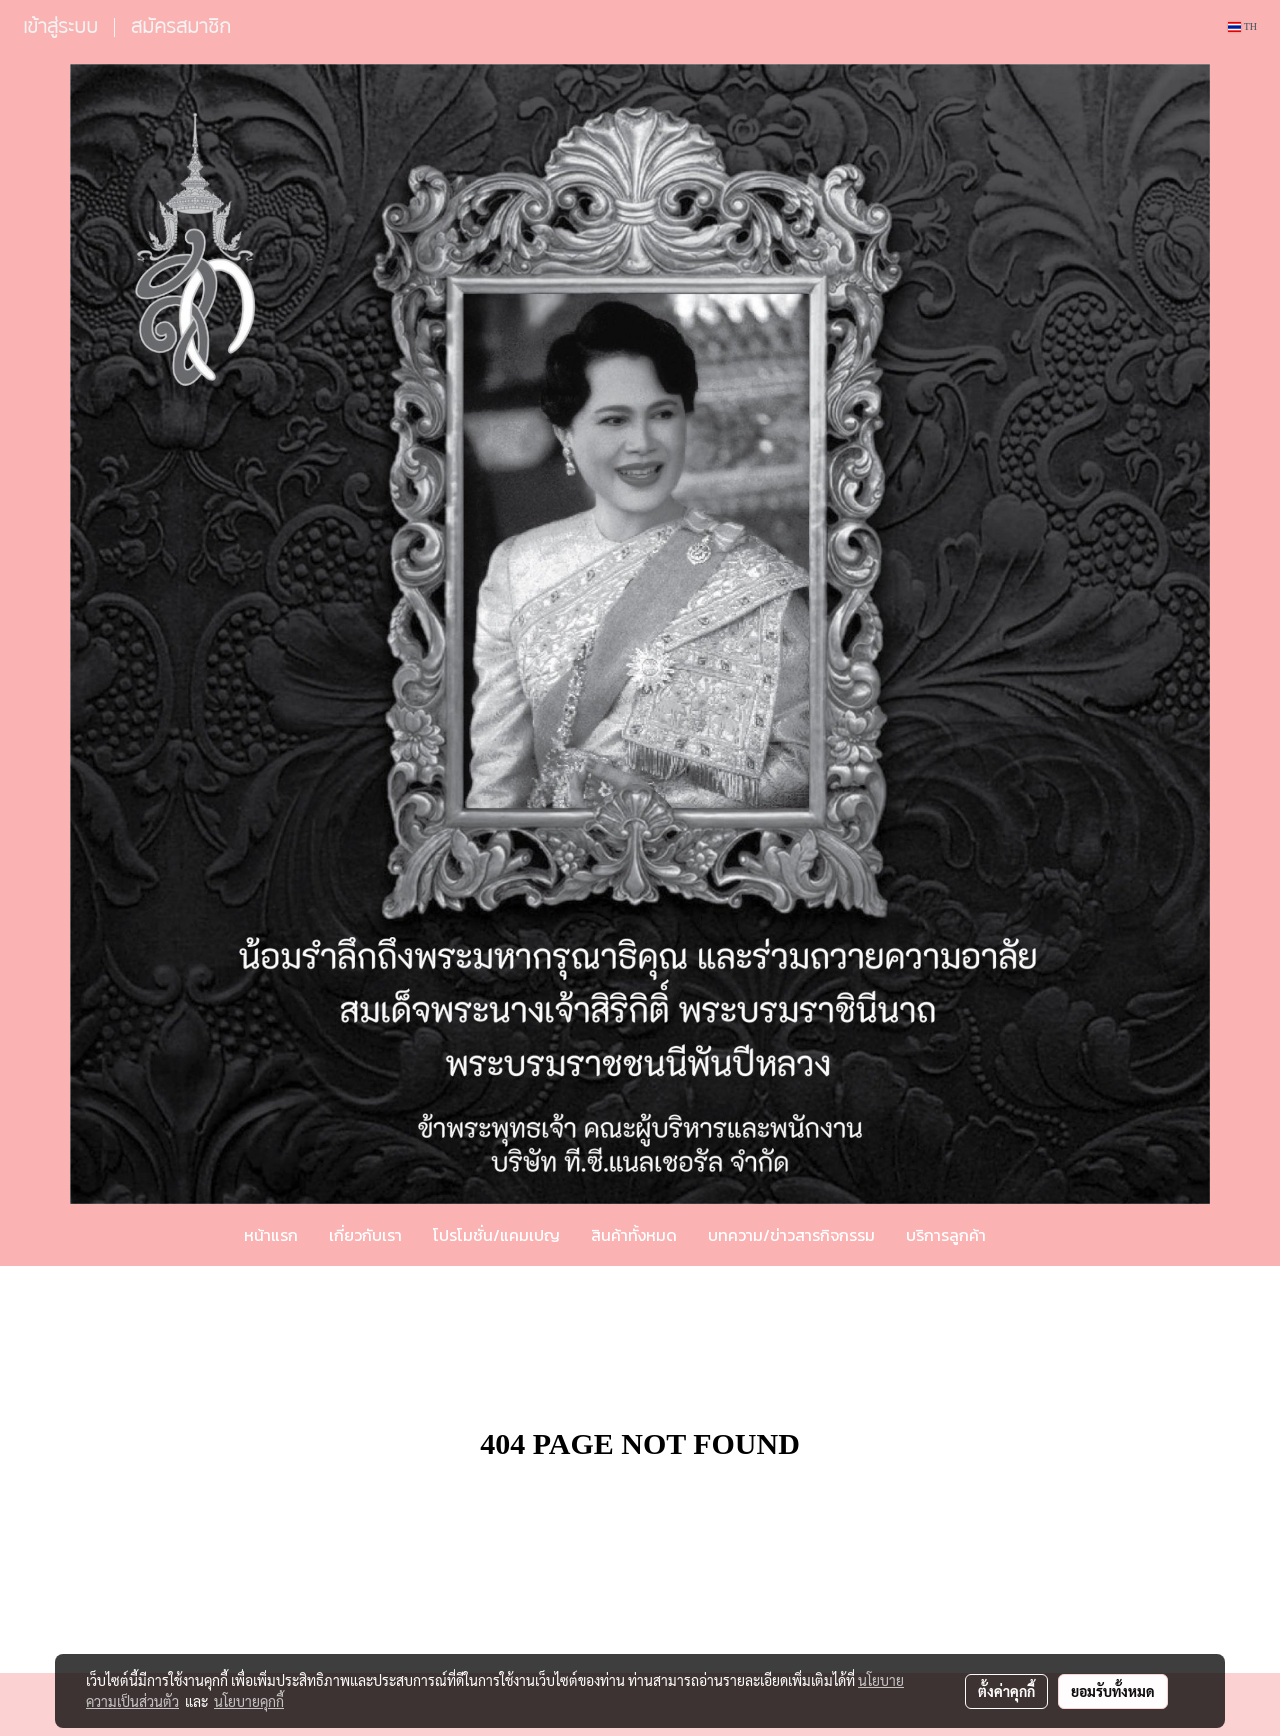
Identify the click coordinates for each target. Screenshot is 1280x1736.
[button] (1031, 1235)
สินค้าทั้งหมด (634, 1235)
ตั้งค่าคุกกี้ (1006, 1691)
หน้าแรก (271, 1235)
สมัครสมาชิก (181, 26)
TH (1242, 26)
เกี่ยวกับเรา (365, 1235)
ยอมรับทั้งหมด (1113, 1691)
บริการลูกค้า (946, 1235)
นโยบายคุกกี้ (249, 1701)
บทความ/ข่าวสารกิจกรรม (791, 1235)
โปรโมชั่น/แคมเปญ (496, 1235)
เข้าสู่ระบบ (60, 26)
